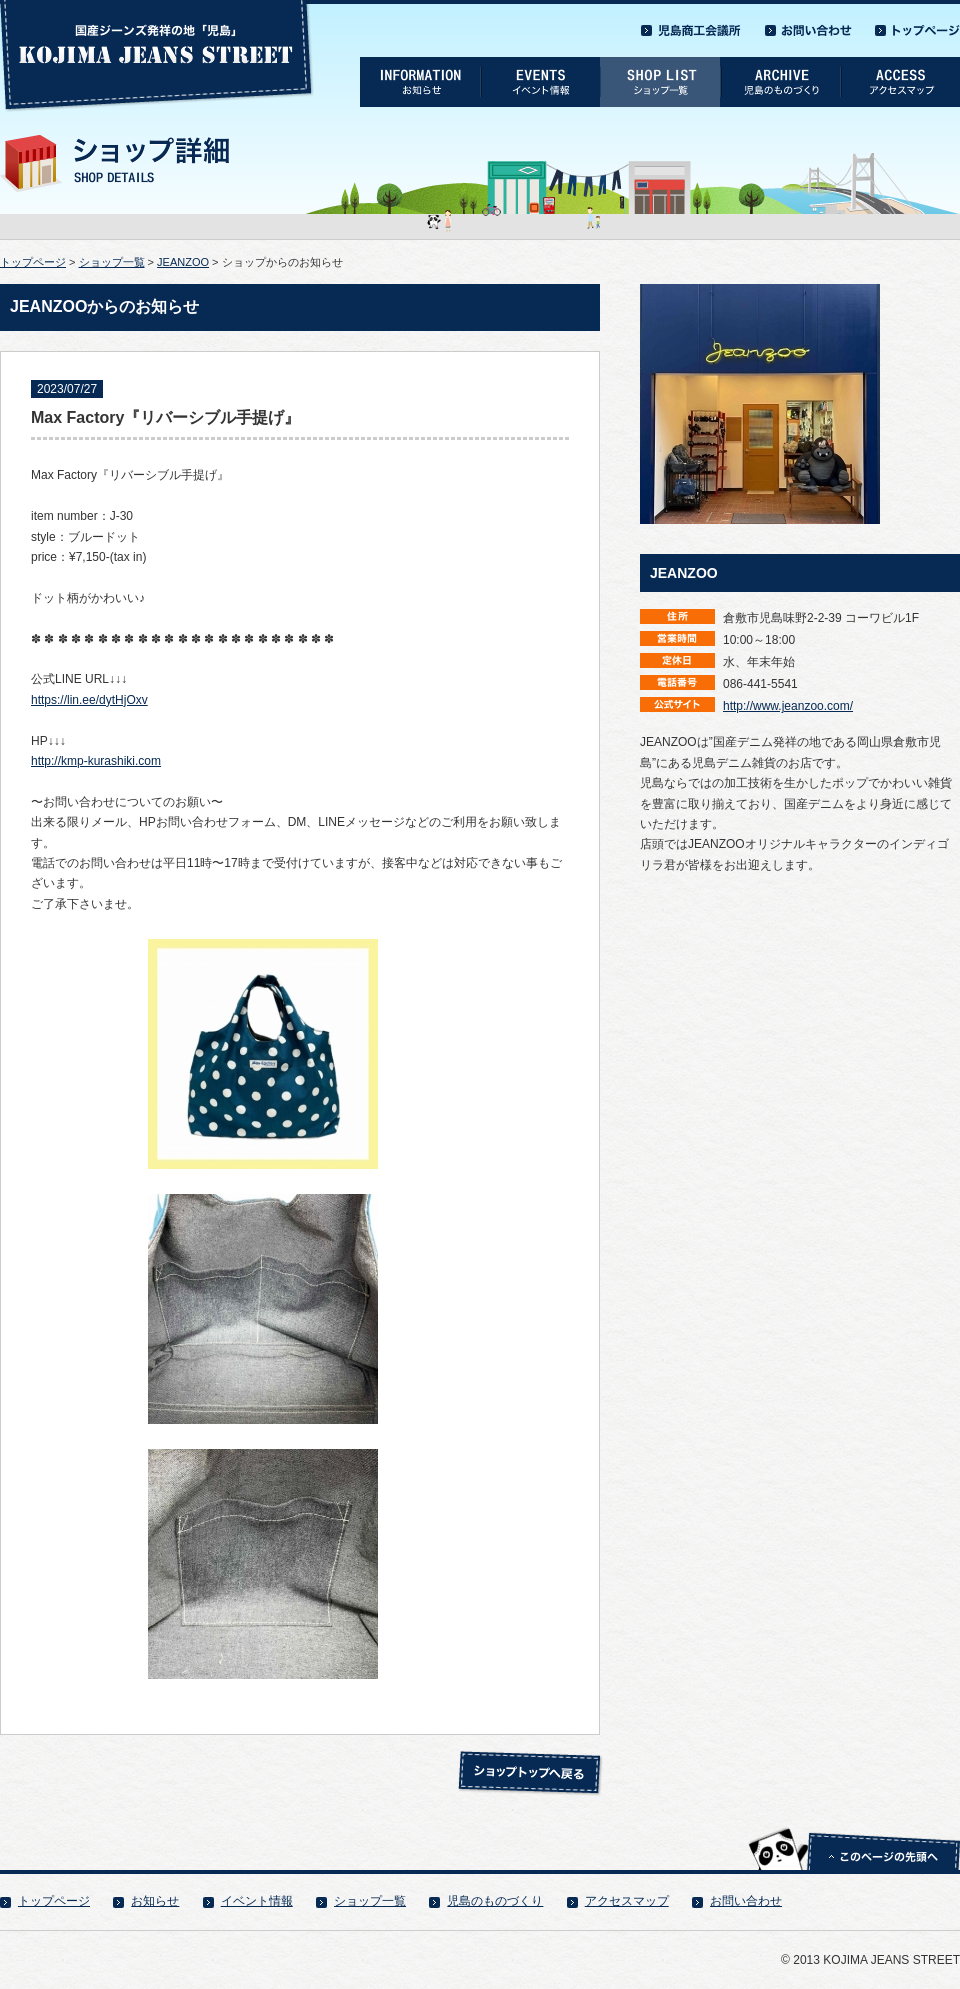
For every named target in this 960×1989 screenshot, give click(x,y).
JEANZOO (183, 262)
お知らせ (155, 1901)
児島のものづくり (495, 1901)
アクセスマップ (627, 1901)
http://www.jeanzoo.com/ (788, 706)
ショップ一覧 (112, 262)
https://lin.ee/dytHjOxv (89, 700)
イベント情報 (257, 1901)
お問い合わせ (746, 1901)
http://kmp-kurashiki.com (96, 761)
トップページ (33, 262)
